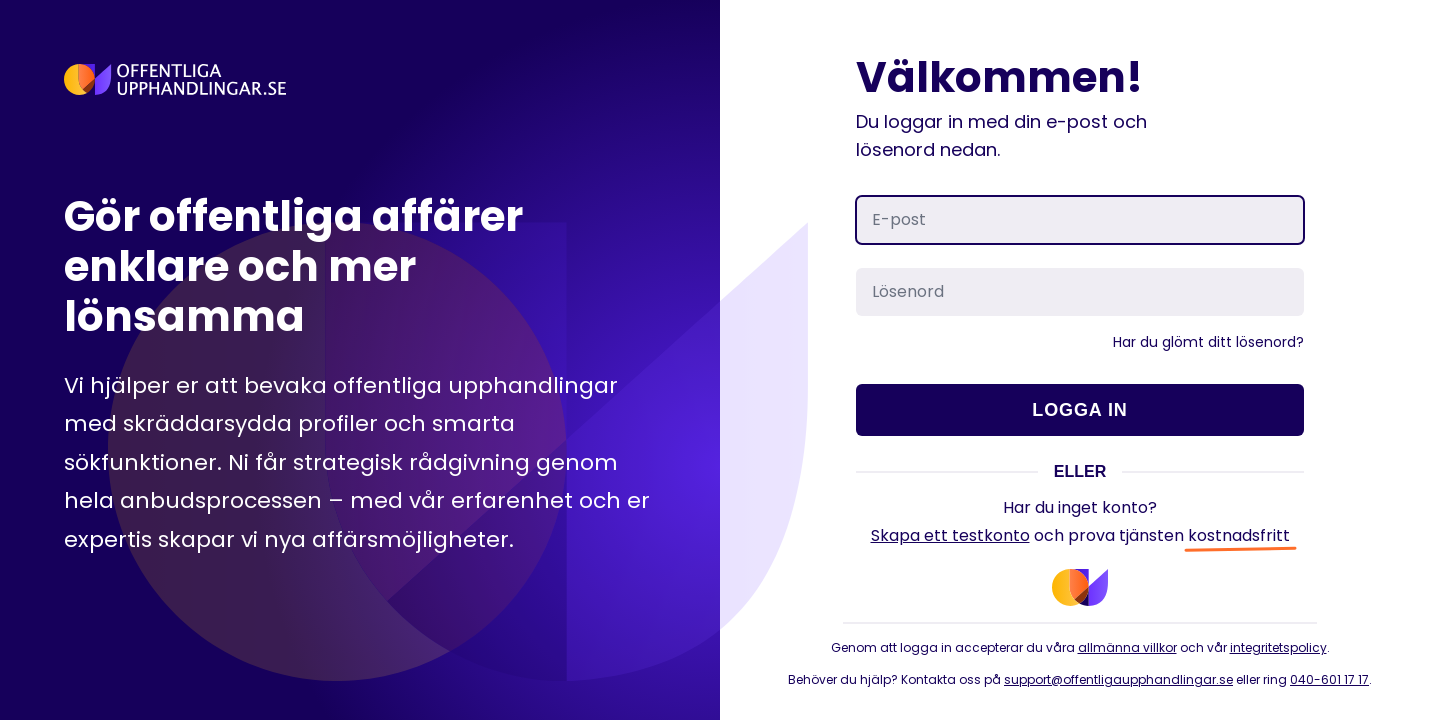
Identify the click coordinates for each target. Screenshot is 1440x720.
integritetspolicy (1278, 647)
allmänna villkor (1127, 647)
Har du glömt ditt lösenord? (1208, 342)
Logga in (1080, 410)
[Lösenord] (1080, 292)
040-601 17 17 (1329, 679)
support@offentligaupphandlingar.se (1118, 679)
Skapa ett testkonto (950, 535)
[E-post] (1080, 220)
